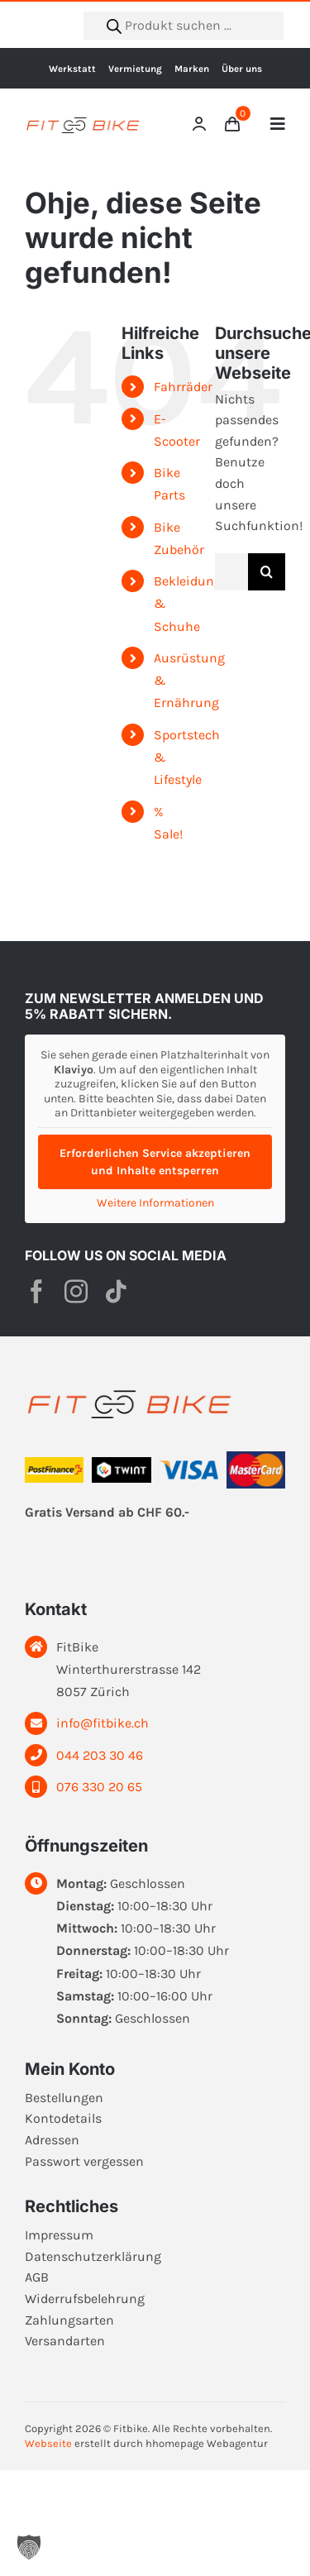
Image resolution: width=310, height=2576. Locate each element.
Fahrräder (183, 386)
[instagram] (76, 1291)
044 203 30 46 (99, 1755)
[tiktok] (115, 1291)
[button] (29, 2547)
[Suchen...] (231, 571)
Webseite (48, 2443)
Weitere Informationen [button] (155, 1202)
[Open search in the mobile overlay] (183, 25)
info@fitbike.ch (102, 1723)
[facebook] (36, 1291)
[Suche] (266, 571)
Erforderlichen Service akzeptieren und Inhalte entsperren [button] (155, 1161)
